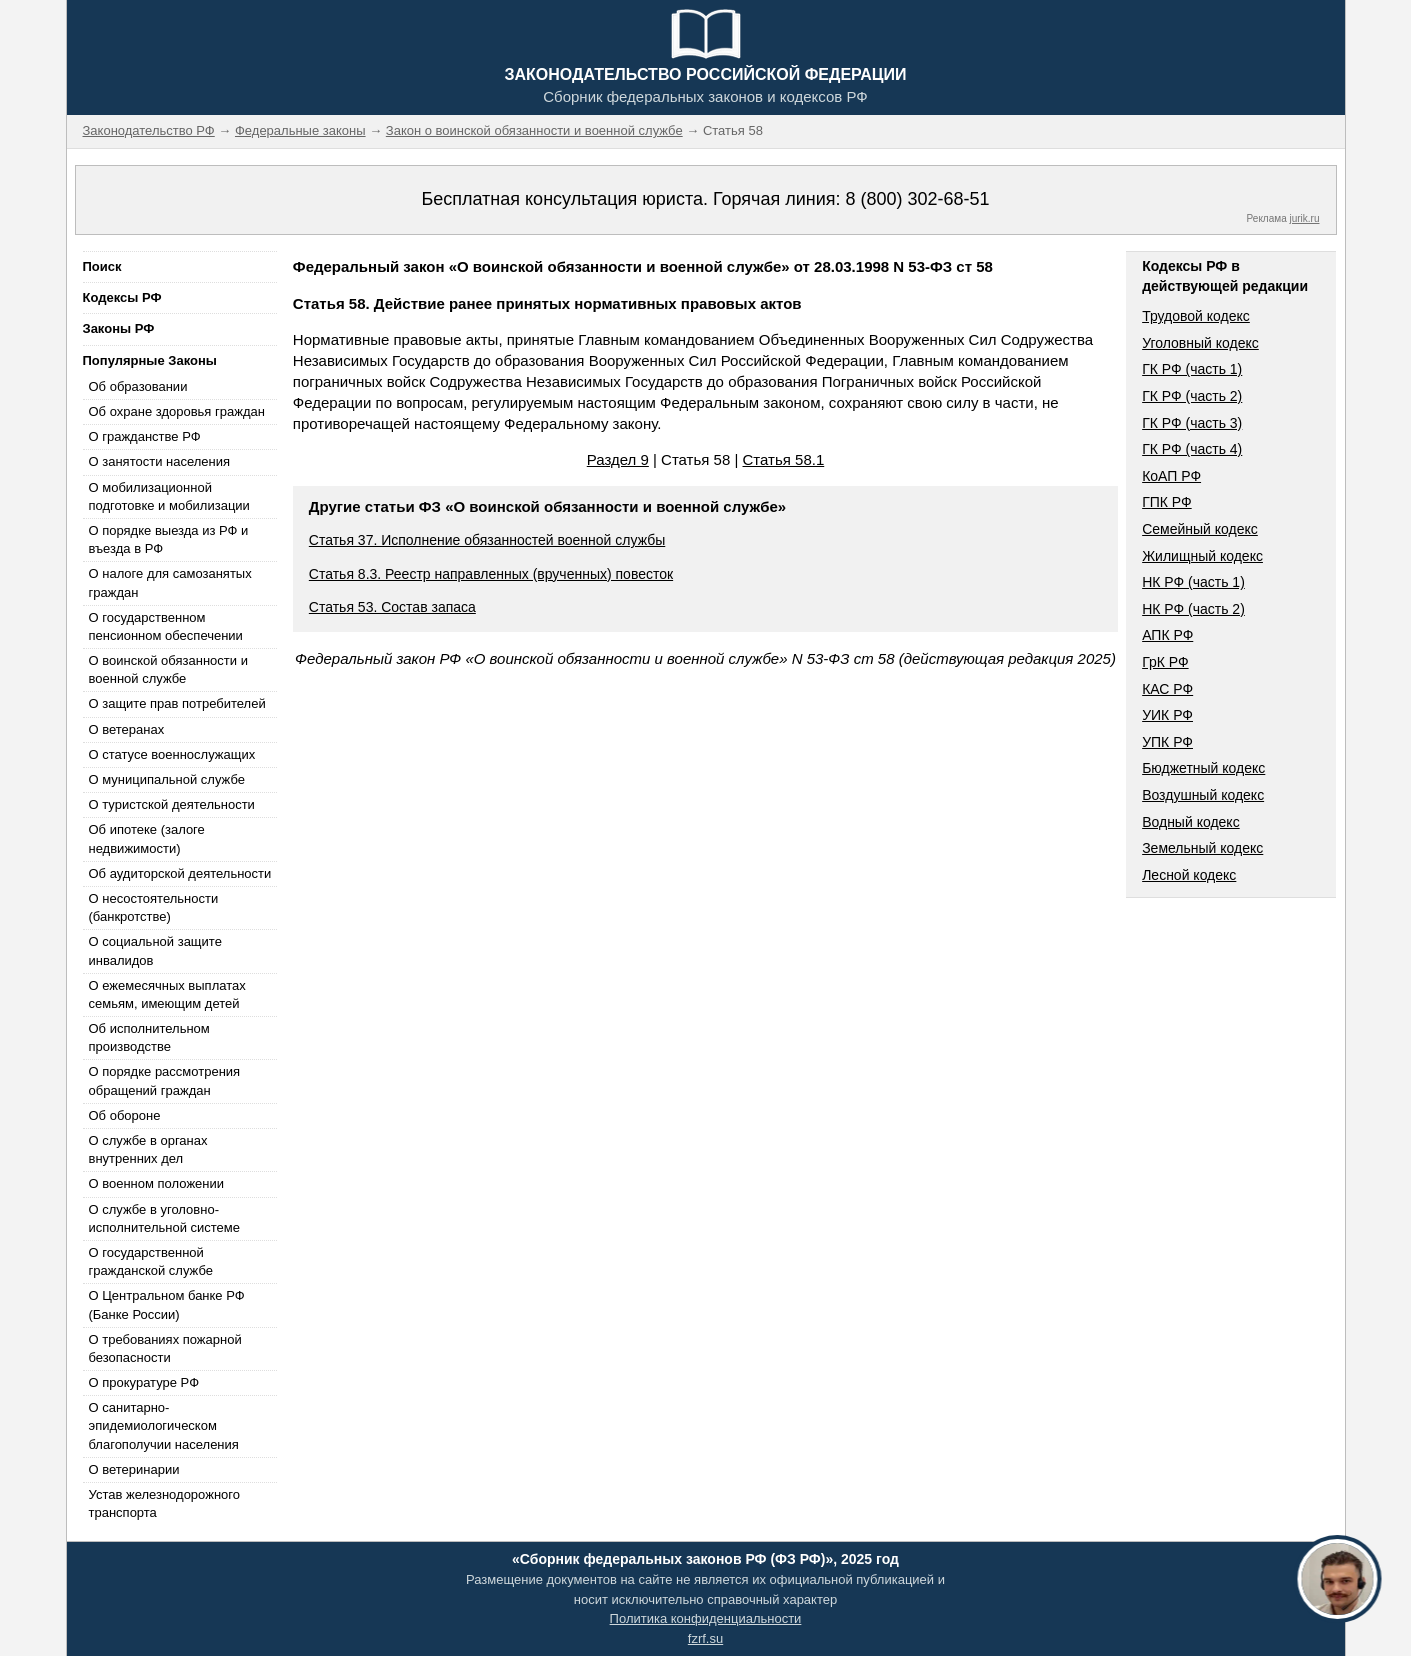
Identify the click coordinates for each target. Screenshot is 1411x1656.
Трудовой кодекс (1196, 316)
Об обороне (125, 1115)
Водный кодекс (1191, 822)
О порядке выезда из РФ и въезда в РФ (169, 539)
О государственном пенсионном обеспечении (166, 626)
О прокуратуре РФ (144, 1382)
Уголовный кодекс (1200, 343)
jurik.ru (1304, 218)
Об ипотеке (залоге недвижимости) (147, 838)
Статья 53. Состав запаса (392, 607)
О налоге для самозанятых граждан (170, 582)
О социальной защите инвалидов (155, 950)
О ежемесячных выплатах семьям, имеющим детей (167, 994)
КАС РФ (1167, 689)
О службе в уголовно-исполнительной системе (165, 1218)
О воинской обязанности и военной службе (168, 669)
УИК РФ (1167, 715)
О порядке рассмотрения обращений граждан (165, 1080)
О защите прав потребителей (177, 703)
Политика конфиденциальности (706, 1618)
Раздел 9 (618, 459)
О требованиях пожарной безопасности (165, 1348)
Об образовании (138, 386)
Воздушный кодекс (1203, 795)
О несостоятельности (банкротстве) (154, 907)
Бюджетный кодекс (1203, 768)
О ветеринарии (134, 1469)
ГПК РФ (1167, 502)
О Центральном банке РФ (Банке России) (167, 1304)
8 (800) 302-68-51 (917, 199)
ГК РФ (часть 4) (1192, 449)
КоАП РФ (1171, 476)
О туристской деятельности (172, 804)
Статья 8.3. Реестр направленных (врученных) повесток (491, 574)
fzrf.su (705, 1638)
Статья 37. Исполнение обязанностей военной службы (487, 540)
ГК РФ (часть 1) (1192, 369)
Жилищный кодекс (1202, 556)
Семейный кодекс (1200, 529)
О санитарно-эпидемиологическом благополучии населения (164, 1425)
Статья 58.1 (784, 459)
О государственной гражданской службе (151, 1261)
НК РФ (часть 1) (1193, 582)
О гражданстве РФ (145, 436)
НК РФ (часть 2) (1193, 609)
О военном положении (157, 1183)
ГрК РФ (1165, 662)
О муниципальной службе (167, 779)
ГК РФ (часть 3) (1192, 423)
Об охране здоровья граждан (177, 411)
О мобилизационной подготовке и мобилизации (169, 496)
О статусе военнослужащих (172, 754)
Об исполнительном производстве (149, 1037)
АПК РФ (1167, 635)
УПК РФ (1167, 742)
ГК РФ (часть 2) (1192, 396)
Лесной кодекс (1189, 875)
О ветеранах (127, 729)
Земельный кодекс (1202, 848)
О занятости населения (160, 461)
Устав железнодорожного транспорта (164, 1503)
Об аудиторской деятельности (180, 873)
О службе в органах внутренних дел (148, 1149)
